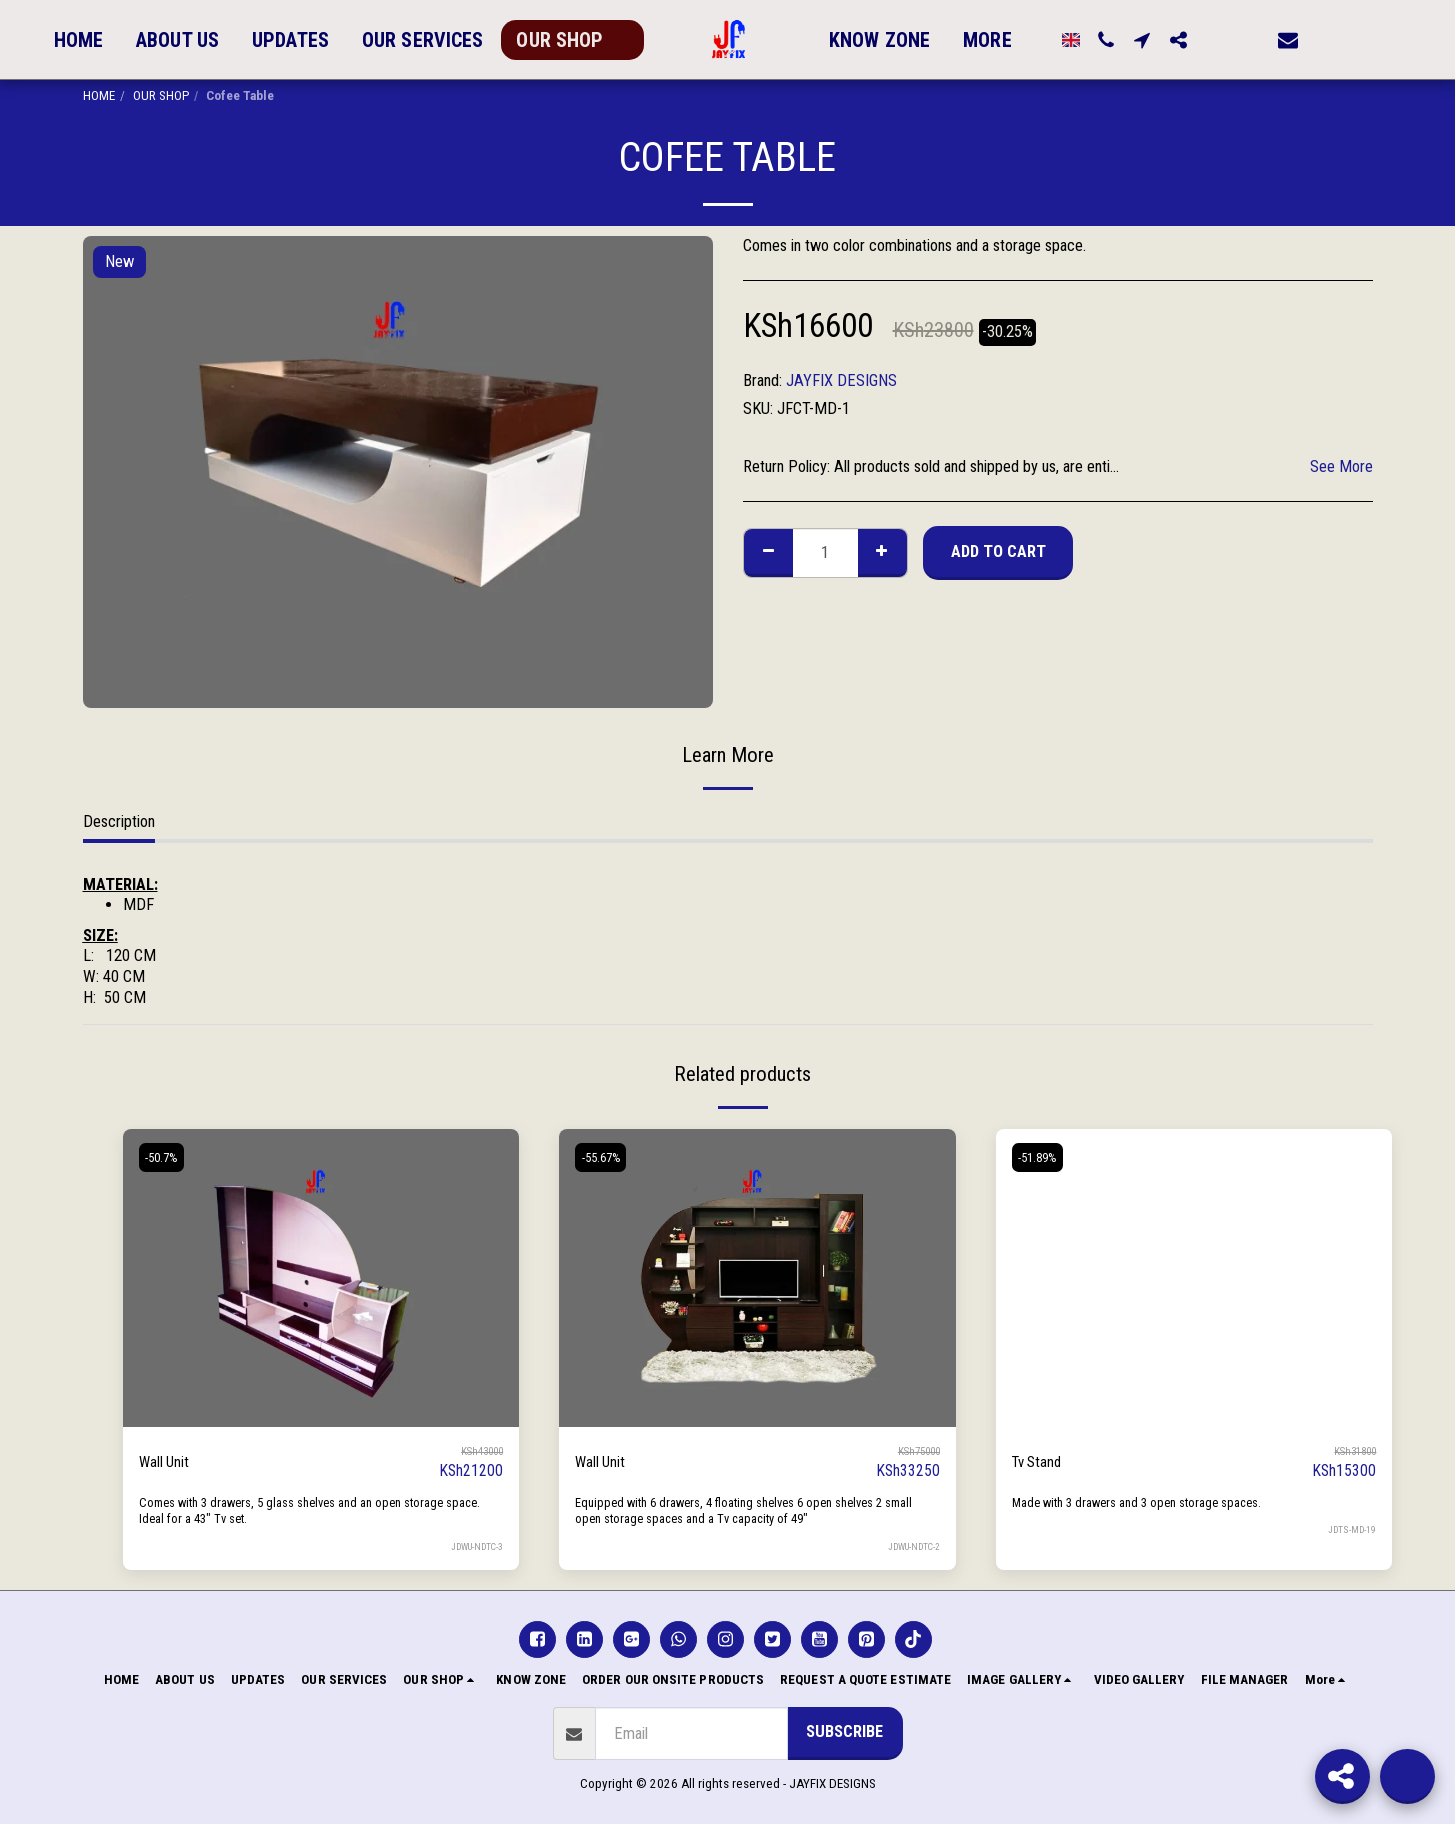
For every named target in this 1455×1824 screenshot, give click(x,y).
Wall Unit (166, 1461)
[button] (1098, 40)
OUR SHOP (161, 95)
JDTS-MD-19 (1351, 1529)
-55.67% (604, 1157)
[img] (321, 1277)
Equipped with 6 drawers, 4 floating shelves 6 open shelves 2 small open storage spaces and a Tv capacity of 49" (741, 1511)
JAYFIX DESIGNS (841, 380)
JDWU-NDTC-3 (474, 1546)
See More (1341, 466)
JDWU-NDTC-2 (911, 1546)
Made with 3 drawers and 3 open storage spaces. (1146, 1502)
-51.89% (1041, 1157)
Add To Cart (998, 551)
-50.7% (165, 1157)
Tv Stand (1039, 1461)
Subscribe (844, 1731)
